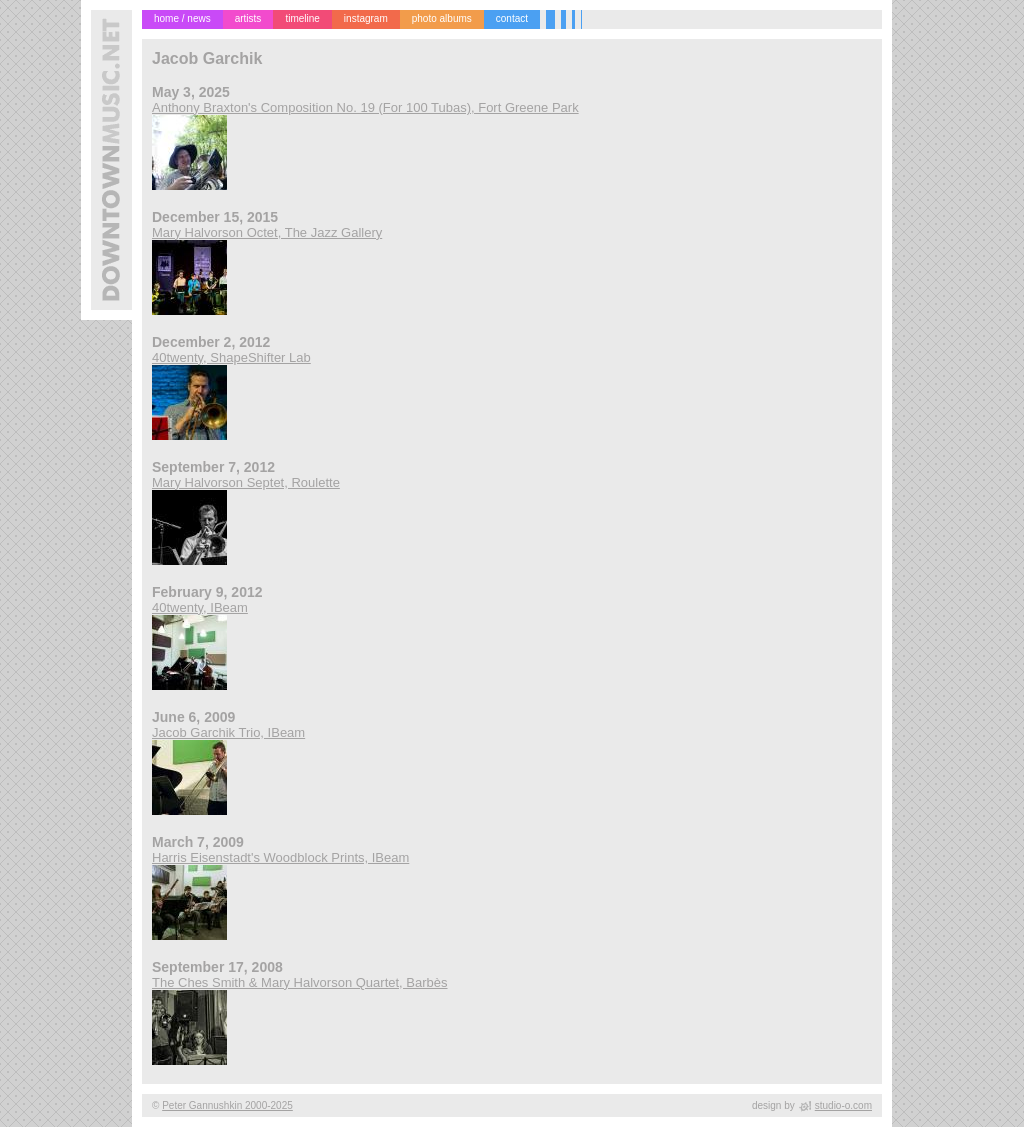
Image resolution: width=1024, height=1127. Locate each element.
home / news (182, 18)
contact (512, 18)
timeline (302, 18)
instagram (366, 18)
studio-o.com (843, 1105)
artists (248, 18)
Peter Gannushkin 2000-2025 (227, 1105)
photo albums (442, 18)
